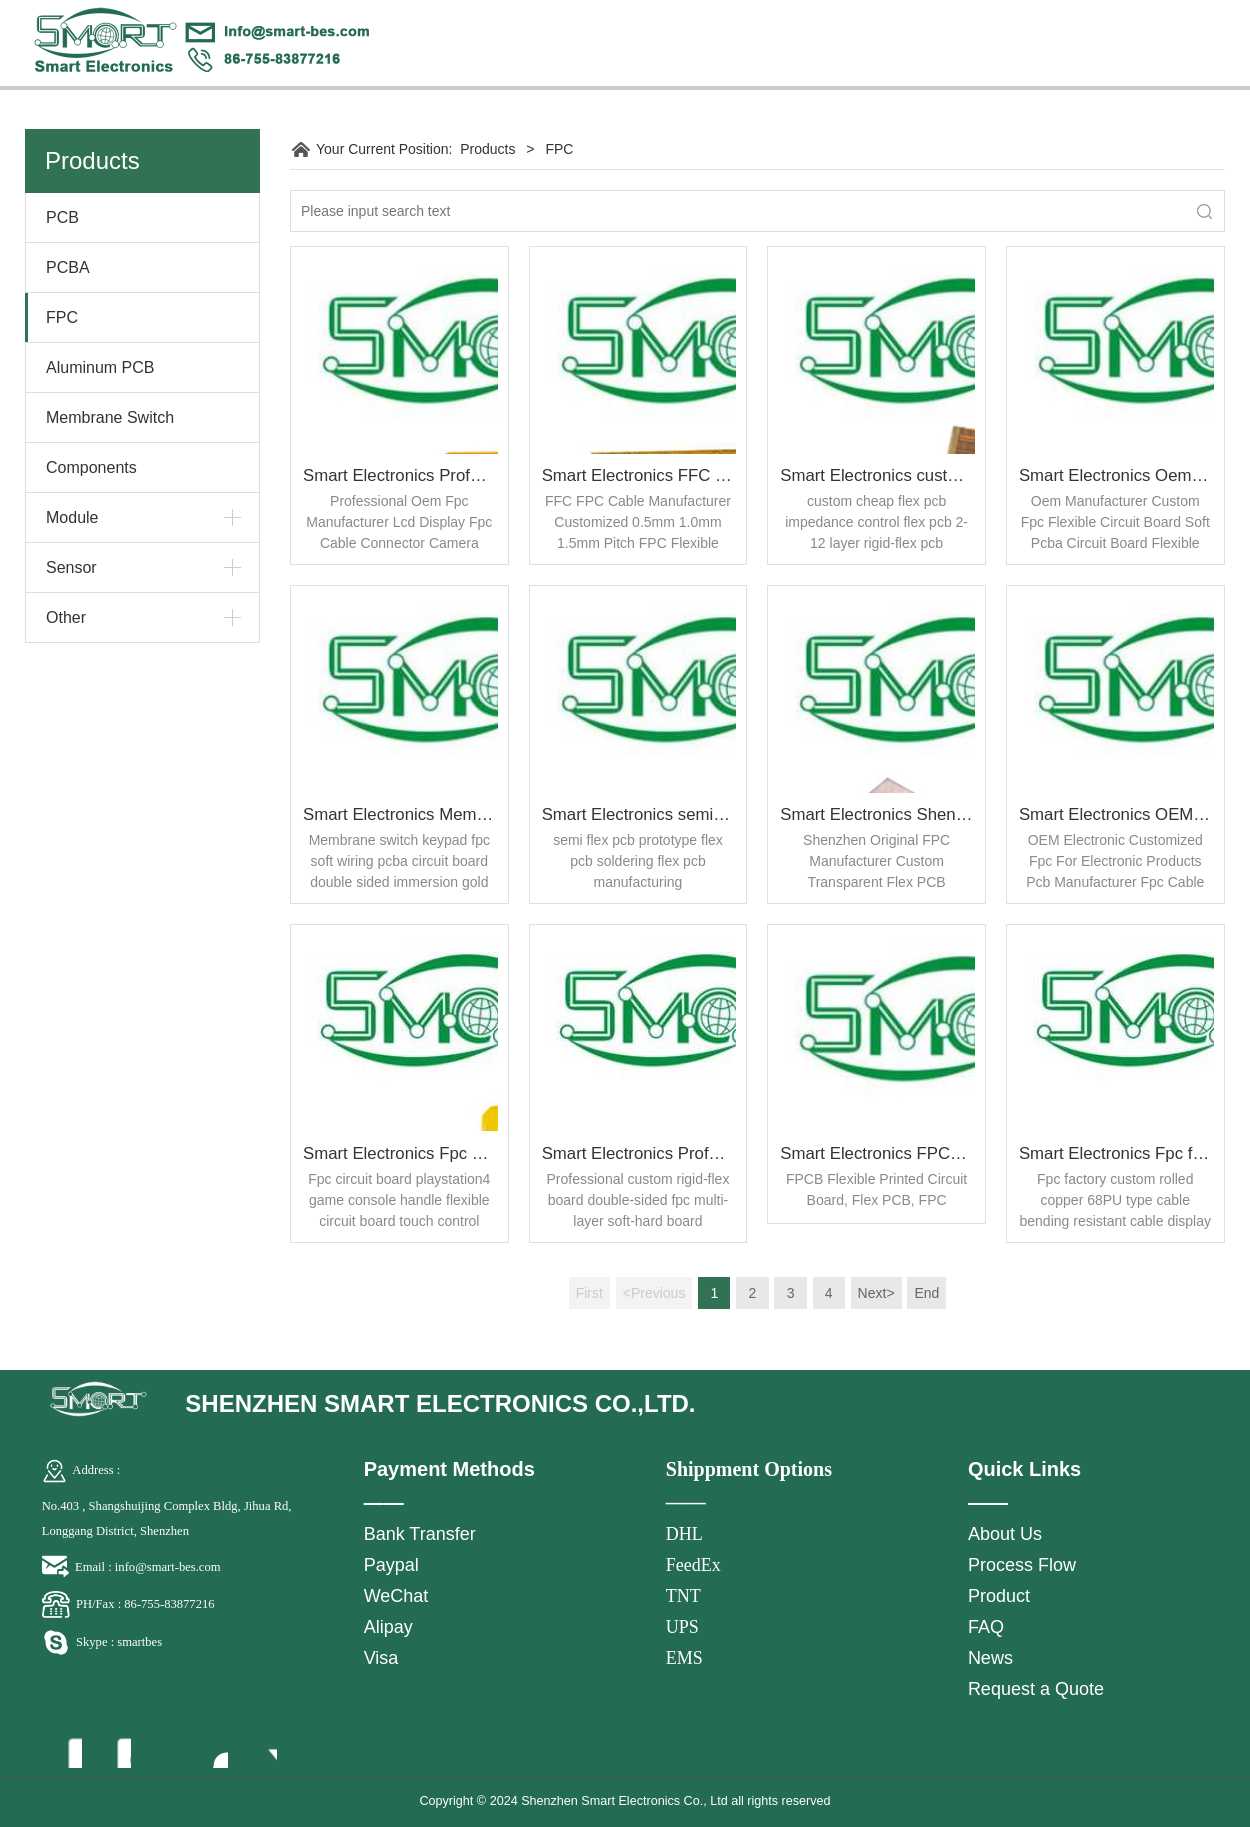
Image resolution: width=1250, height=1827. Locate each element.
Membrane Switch (110, 417)
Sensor (71, 567)
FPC (62, 317)
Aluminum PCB (100, 367)
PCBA (68, 267)
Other (66, 617)
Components (91, 467)
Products (487, 149)
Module (72, 517)
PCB (62, 217)
